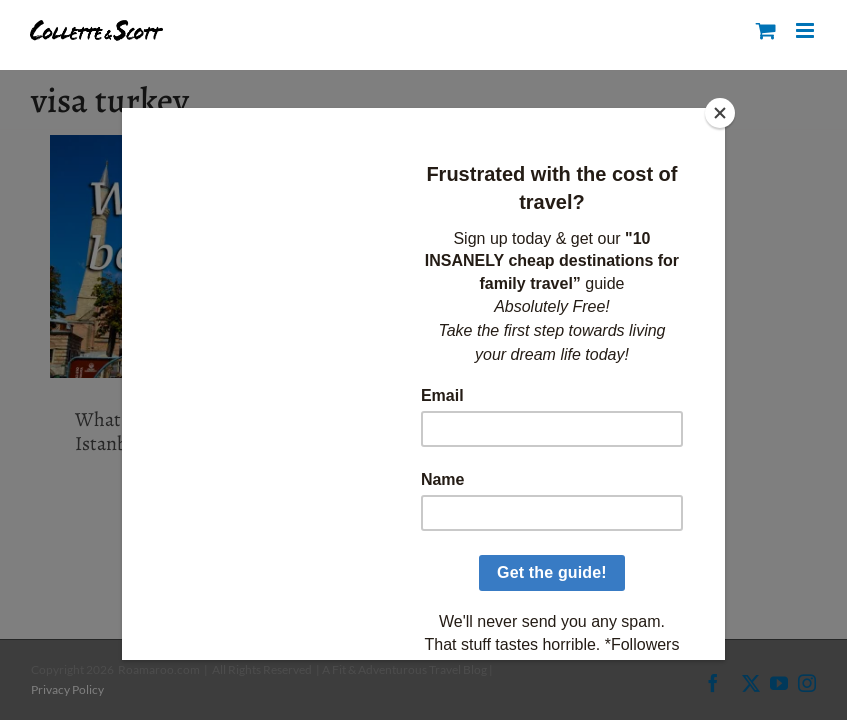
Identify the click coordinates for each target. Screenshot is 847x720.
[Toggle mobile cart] (766, 30)
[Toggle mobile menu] (806, 30)
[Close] (720, 113)
